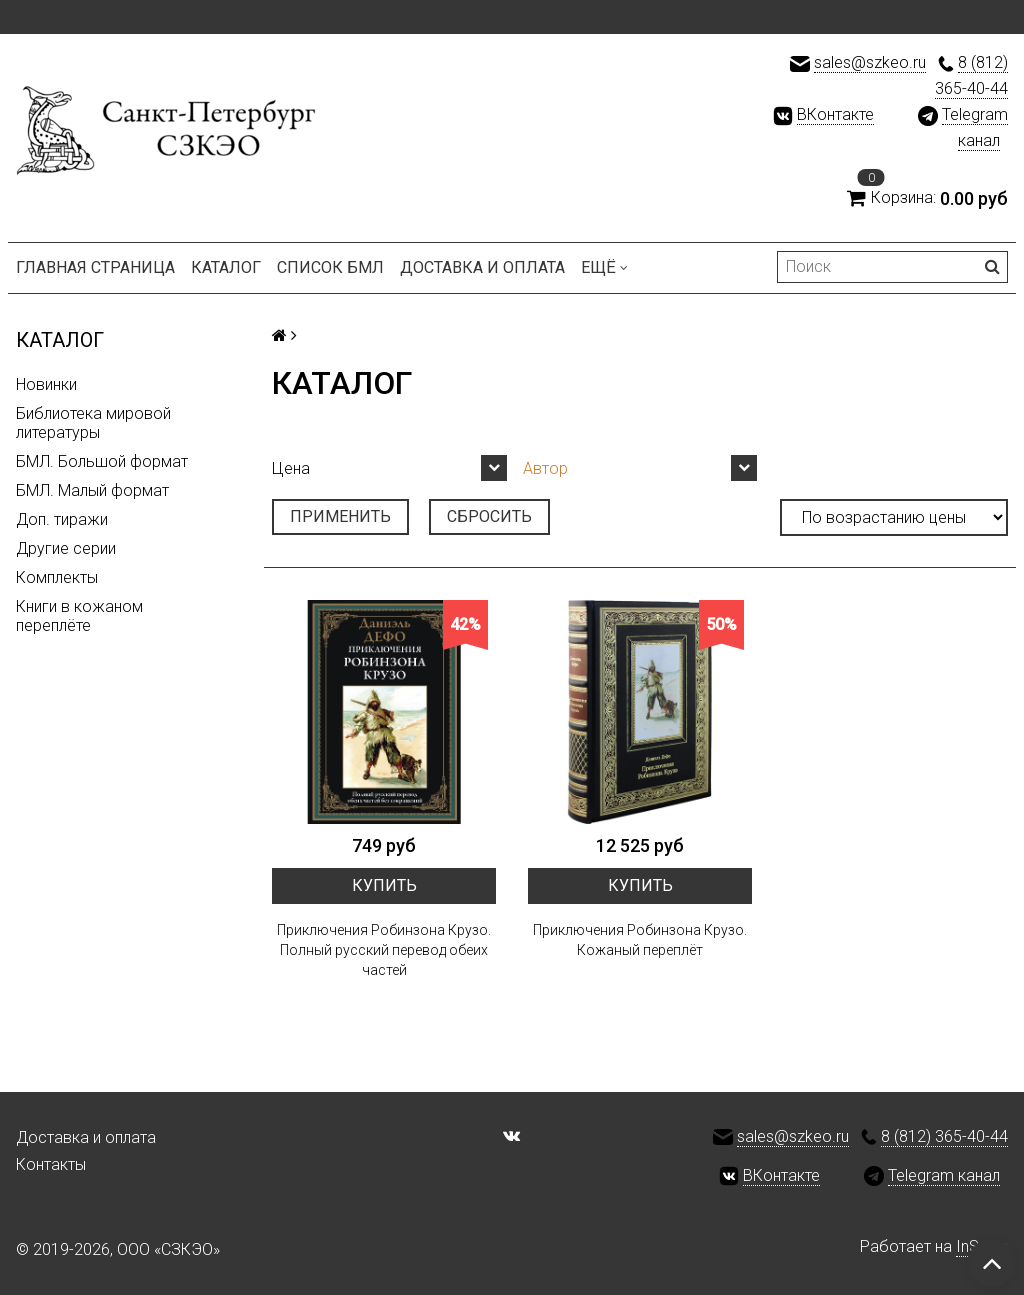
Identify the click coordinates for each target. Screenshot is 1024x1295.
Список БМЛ (330, 267)
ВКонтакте (835, 114)
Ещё (604, 267)
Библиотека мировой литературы (93, 423)
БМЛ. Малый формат (92, 490)
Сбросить (489, 516)
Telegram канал (944, 1175)
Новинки (46, 384)
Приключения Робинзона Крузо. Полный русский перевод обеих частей (384, 950)
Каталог (226, 267)
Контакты (51, 1164)
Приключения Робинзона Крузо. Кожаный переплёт (640, 940)
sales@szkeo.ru (870, 62)
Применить (340, 516)
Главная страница (95, 267)
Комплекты (57, 577)
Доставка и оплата (482, 267)
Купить (384, 885)
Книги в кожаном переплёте (79, 616)
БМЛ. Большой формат (102, 461)
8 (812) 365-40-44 (944, 1136)
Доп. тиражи (62, 519)
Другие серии (66, 548)
